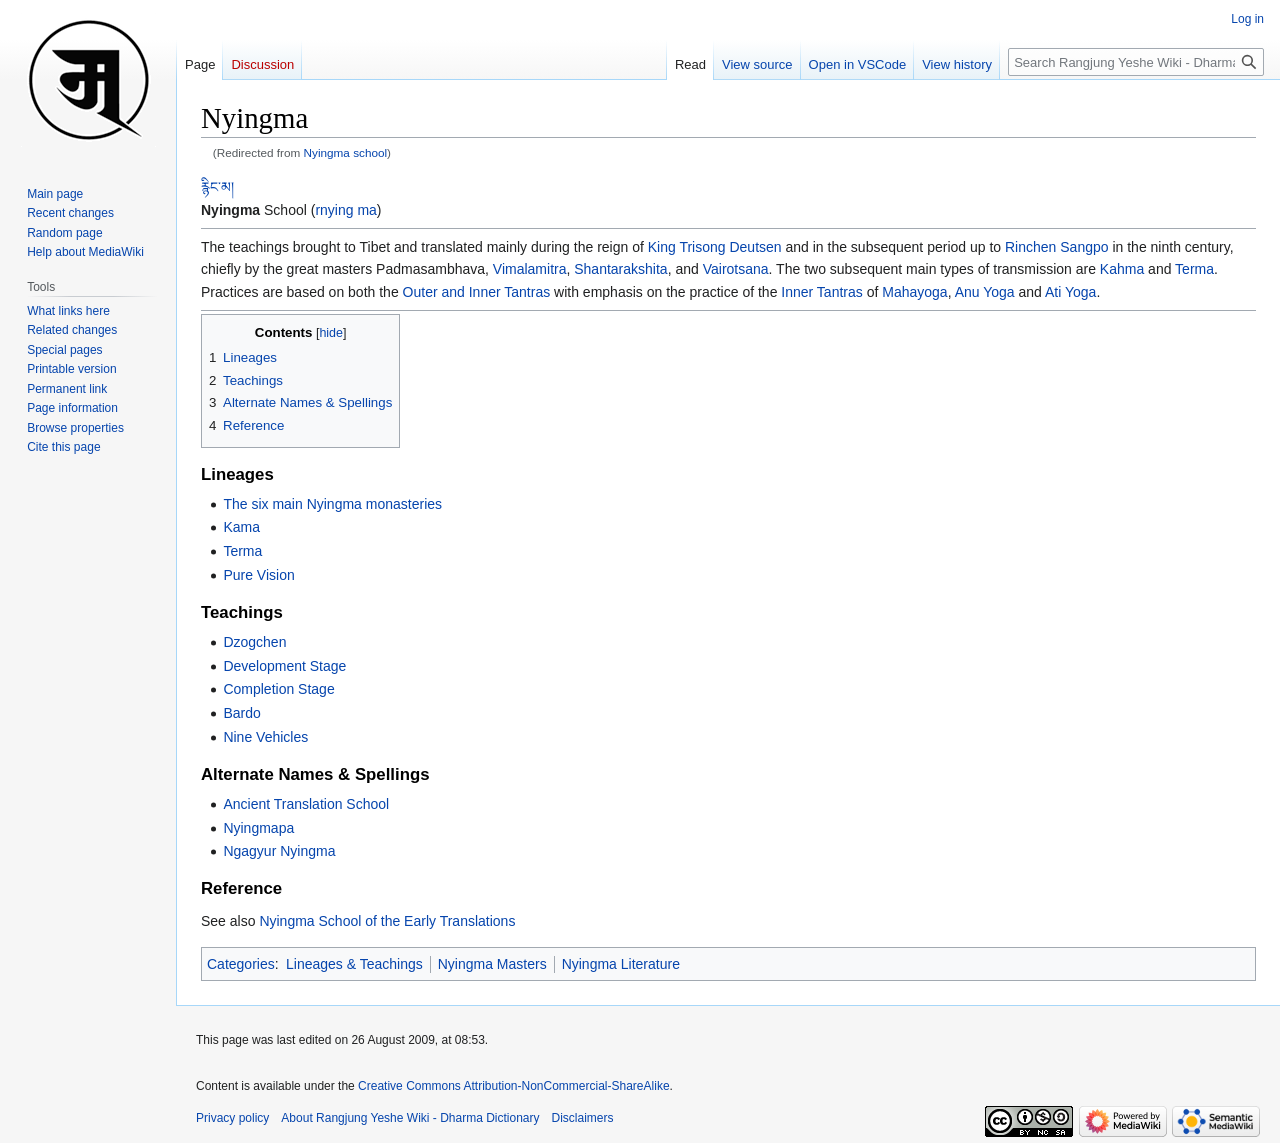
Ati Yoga (1070, 292)
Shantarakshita (620, 269)
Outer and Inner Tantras (477, 292)
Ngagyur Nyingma (279, 851)
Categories (241, 964)
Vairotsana (736, 269)
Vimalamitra (530, 269)
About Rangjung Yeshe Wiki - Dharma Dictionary (410, 1118)
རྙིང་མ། (217, 187)
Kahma (1122, 269)
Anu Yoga (985, 292)
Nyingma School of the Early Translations (387, 921)
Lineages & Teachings (354, 964)
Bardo (241, 713)
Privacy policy (232, 1118)
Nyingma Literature (621, 964)
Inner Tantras (821, 292)
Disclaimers (583, 1118)
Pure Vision (258, 575)
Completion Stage (278, 689)
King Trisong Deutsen (715, 247)
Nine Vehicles (265, 737)
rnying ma (345, 210)
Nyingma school (346, 152)
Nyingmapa (258, 828)
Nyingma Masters (492, 964)
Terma (1194, 269)
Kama (241, 527)
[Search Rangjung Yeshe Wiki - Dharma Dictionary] (1136, 62)
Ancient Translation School (306, 804)
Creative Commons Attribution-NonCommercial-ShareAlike (513, 1086)
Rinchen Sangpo (1057, 247)
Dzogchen (254, 642)
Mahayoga (914, 292)
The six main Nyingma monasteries (332, 504)
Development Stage (284, 666)
